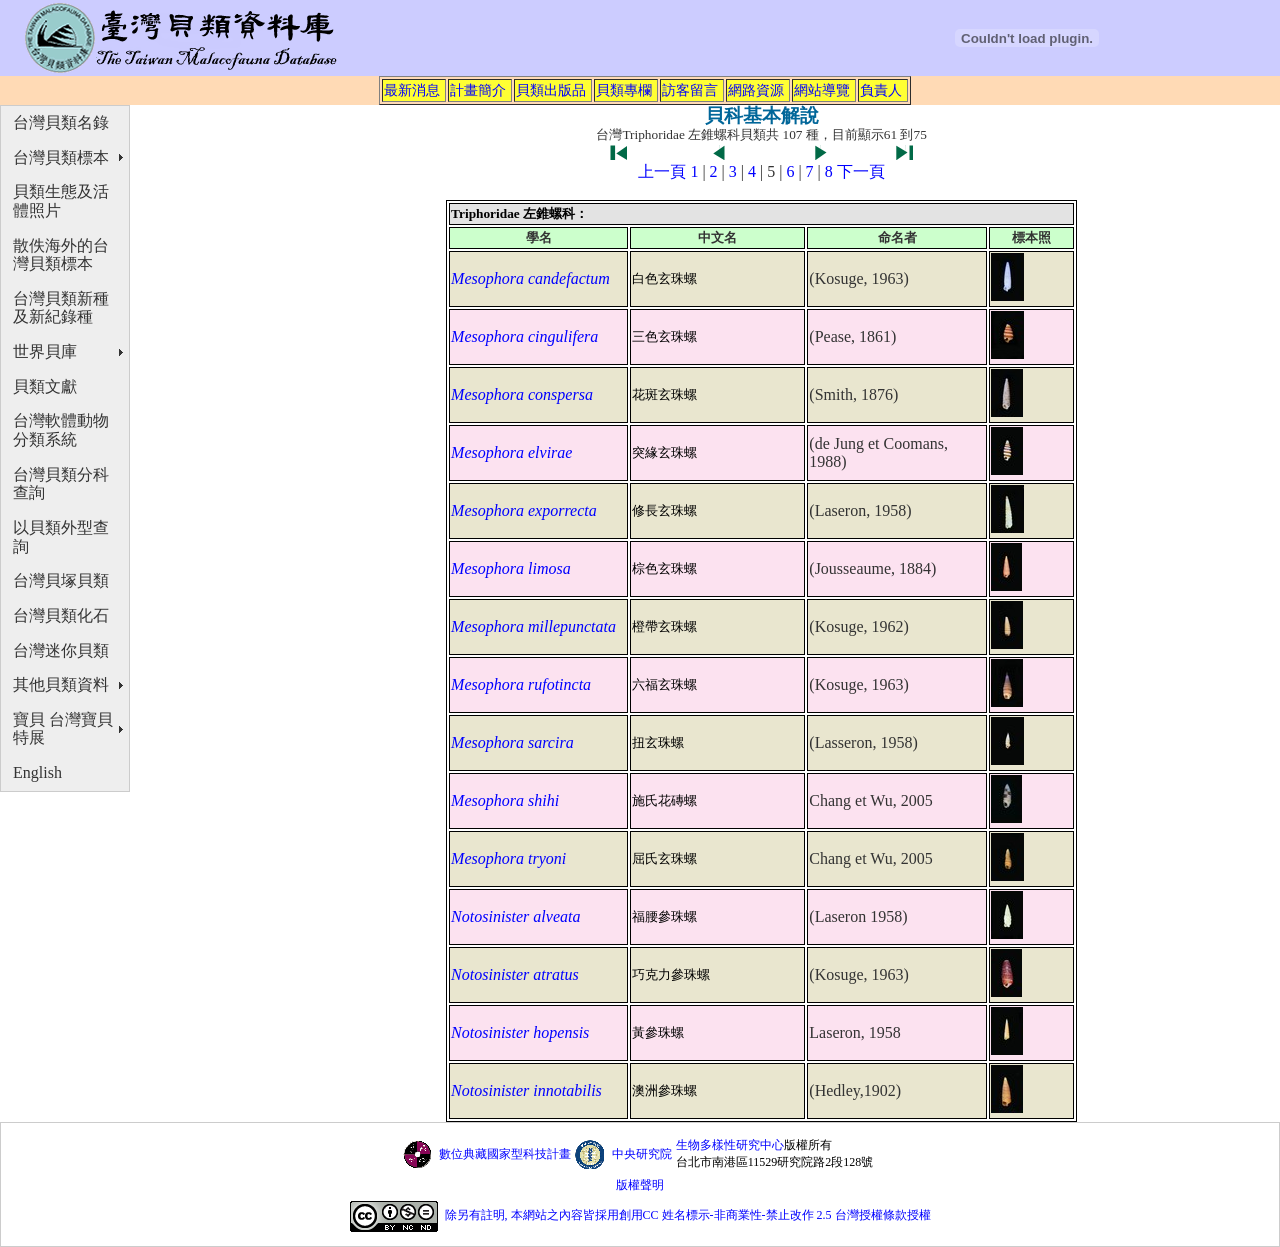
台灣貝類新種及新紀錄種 (61, 308)
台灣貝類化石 (61, 615)
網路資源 (756, 90)
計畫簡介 (478, 90)
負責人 (881, 90)
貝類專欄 (624, 90)
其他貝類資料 (61, 684)
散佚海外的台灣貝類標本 (61, 255)
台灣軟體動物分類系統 (61, 430)
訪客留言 (690, 90)
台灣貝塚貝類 (61, 580)
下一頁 (861, 171)
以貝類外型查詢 (61, 537)
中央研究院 (642, 1154)
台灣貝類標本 (61, 157)
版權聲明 (640, 1185)
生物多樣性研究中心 (730, 1145)
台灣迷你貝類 (61, 650)
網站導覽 (822, 90)
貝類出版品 (551, 90)
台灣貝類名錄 (61, 122)
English (37, 772)
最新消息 (412, 90)
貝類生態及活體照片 (61, 201)
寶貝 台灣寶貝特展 (63, 729)
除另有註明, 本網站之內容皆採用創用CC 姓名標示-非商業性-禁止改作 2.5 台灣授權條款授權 (688, 1215)
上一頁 (662, 171)
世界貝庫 (45, 351)
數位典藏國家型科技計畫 (505, 1154)
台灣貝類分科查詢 (61, 484)
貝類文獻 (45, 386)
